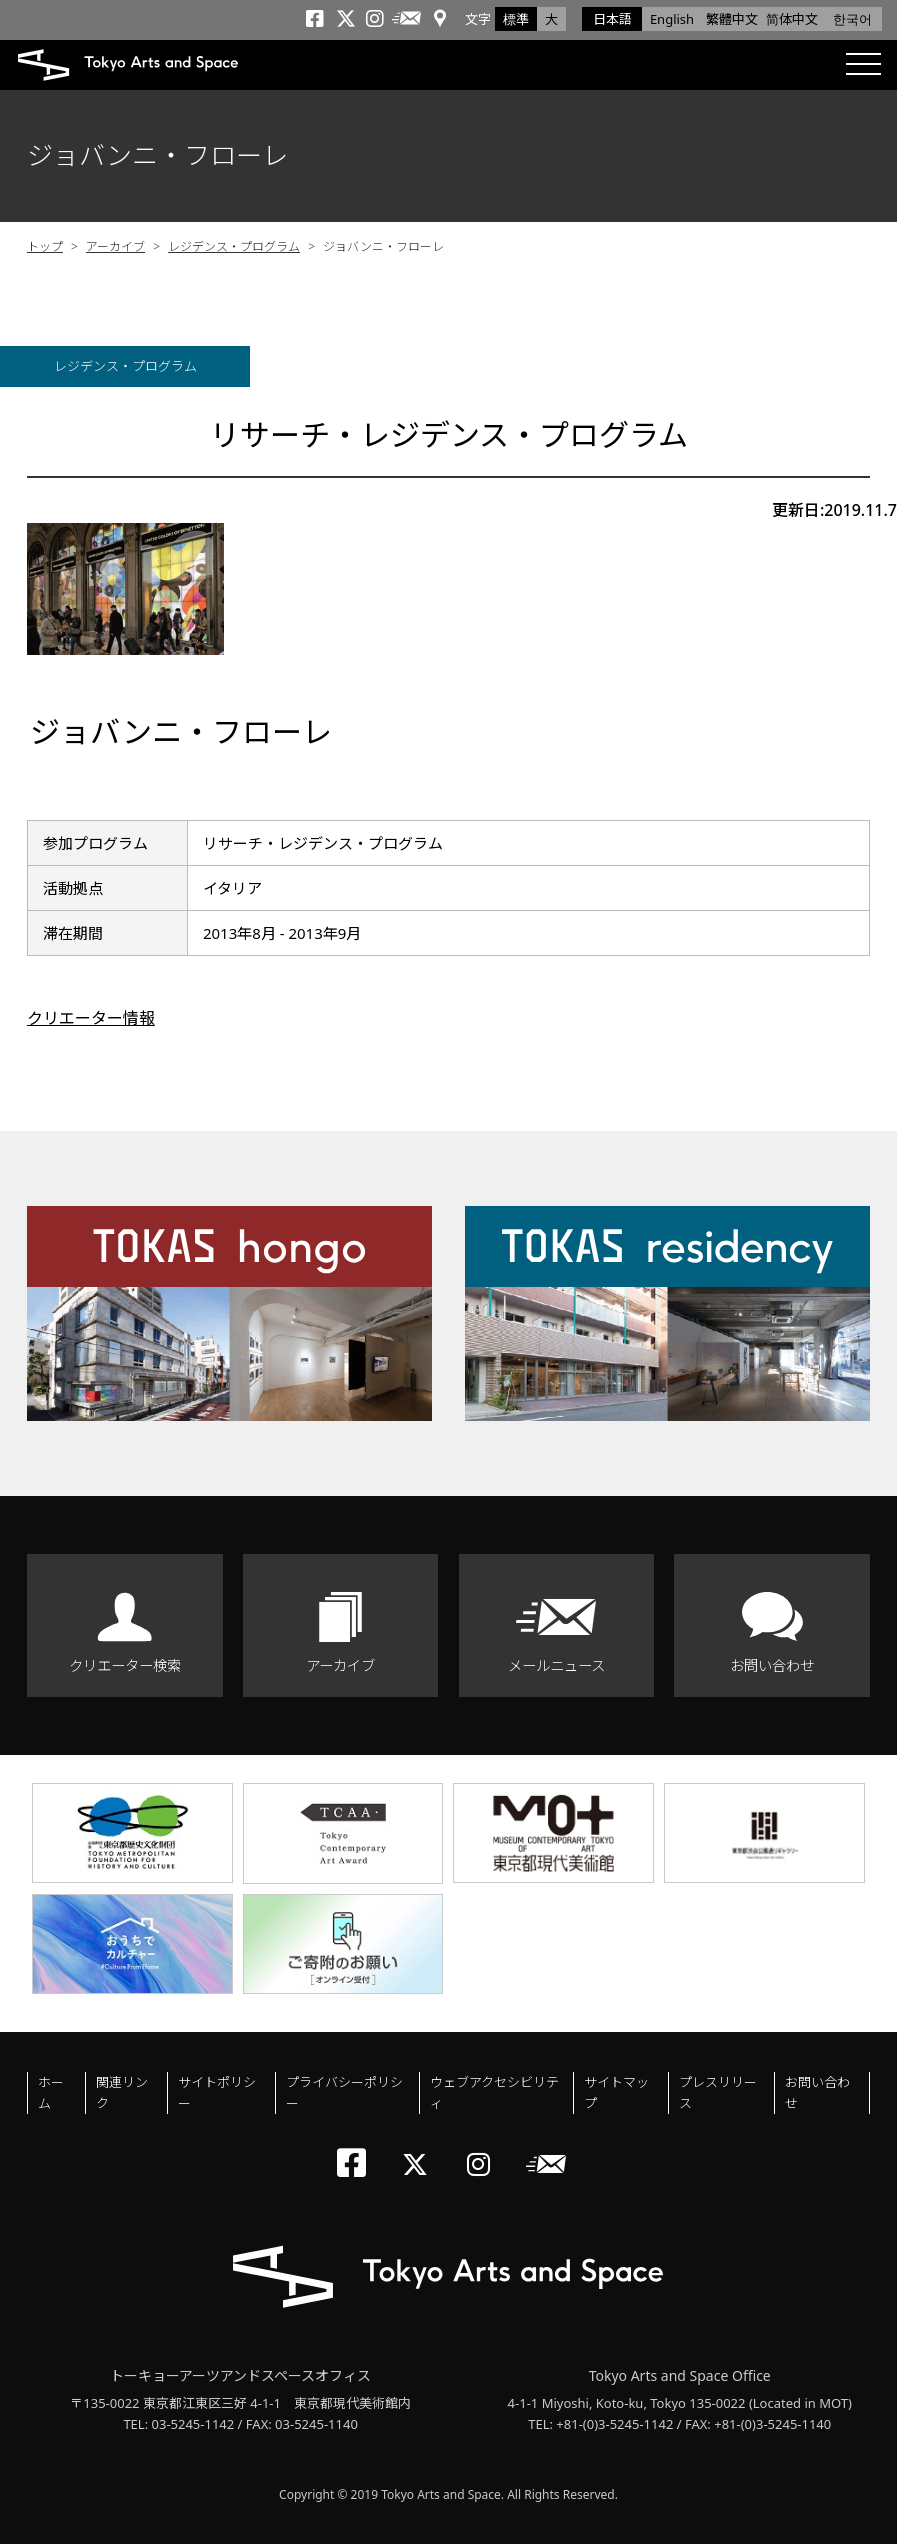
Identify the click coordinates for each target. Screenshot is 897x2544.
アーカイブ (115, 246)
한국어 (852, 19)
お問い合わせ (772, 1665)
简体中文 (792, 19)
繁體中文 (732, 19)
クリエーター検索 (125, 1665)
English (672, 19)
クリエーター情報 (91, 1018)
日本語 (612, 19)
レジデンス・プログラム (234, 246)
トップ (45, 246)
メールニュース (556, 1665)
